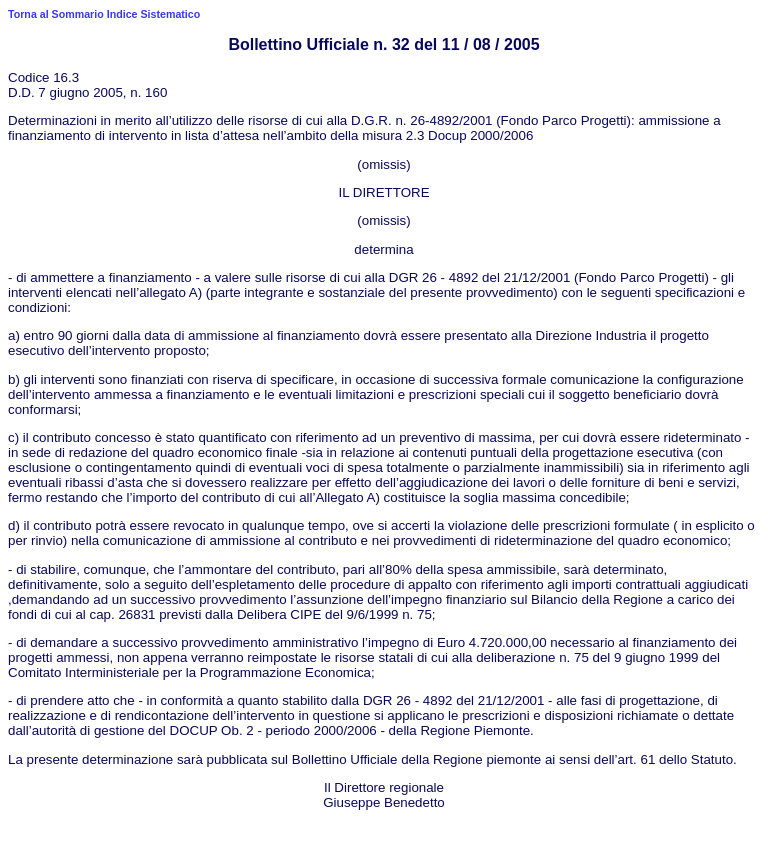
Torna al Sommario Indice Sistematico (104, 14)
